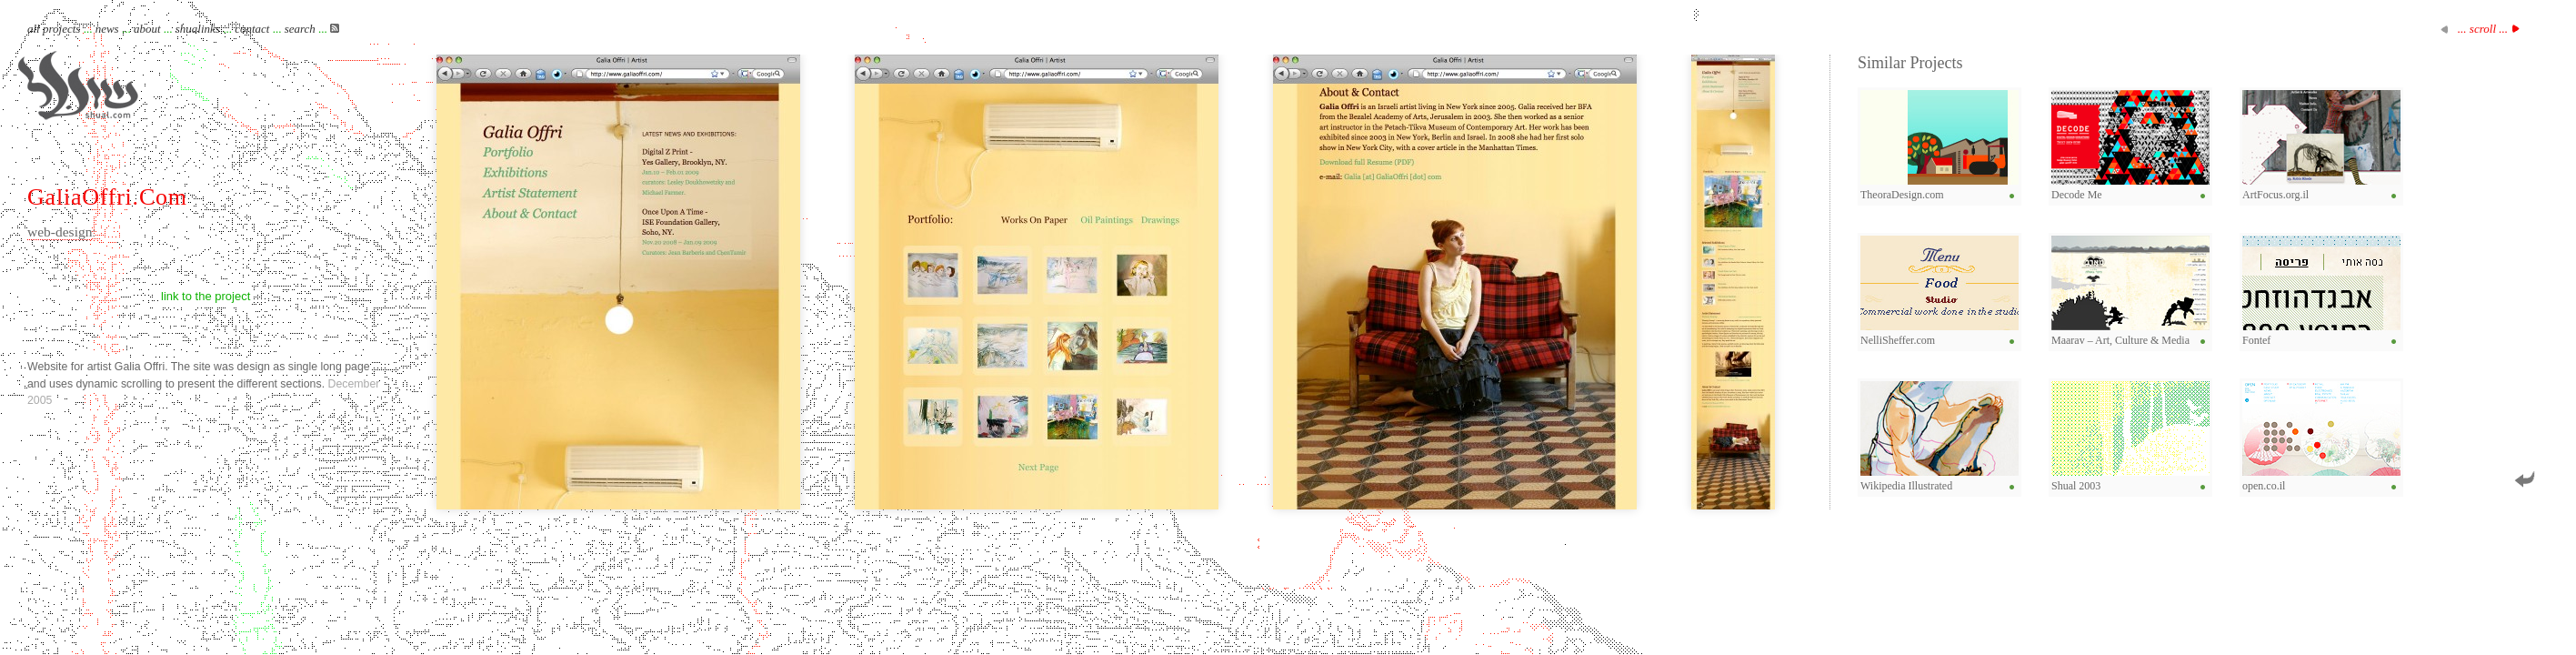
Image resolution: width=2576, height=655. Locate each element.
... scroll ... (2483, 28)
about (147, 28)
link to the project (205, 296)
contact (252, 28)
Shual (78, 85)
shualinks (197, 28)
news (107, 28)
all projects (53, 28)
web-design (59, 231)
